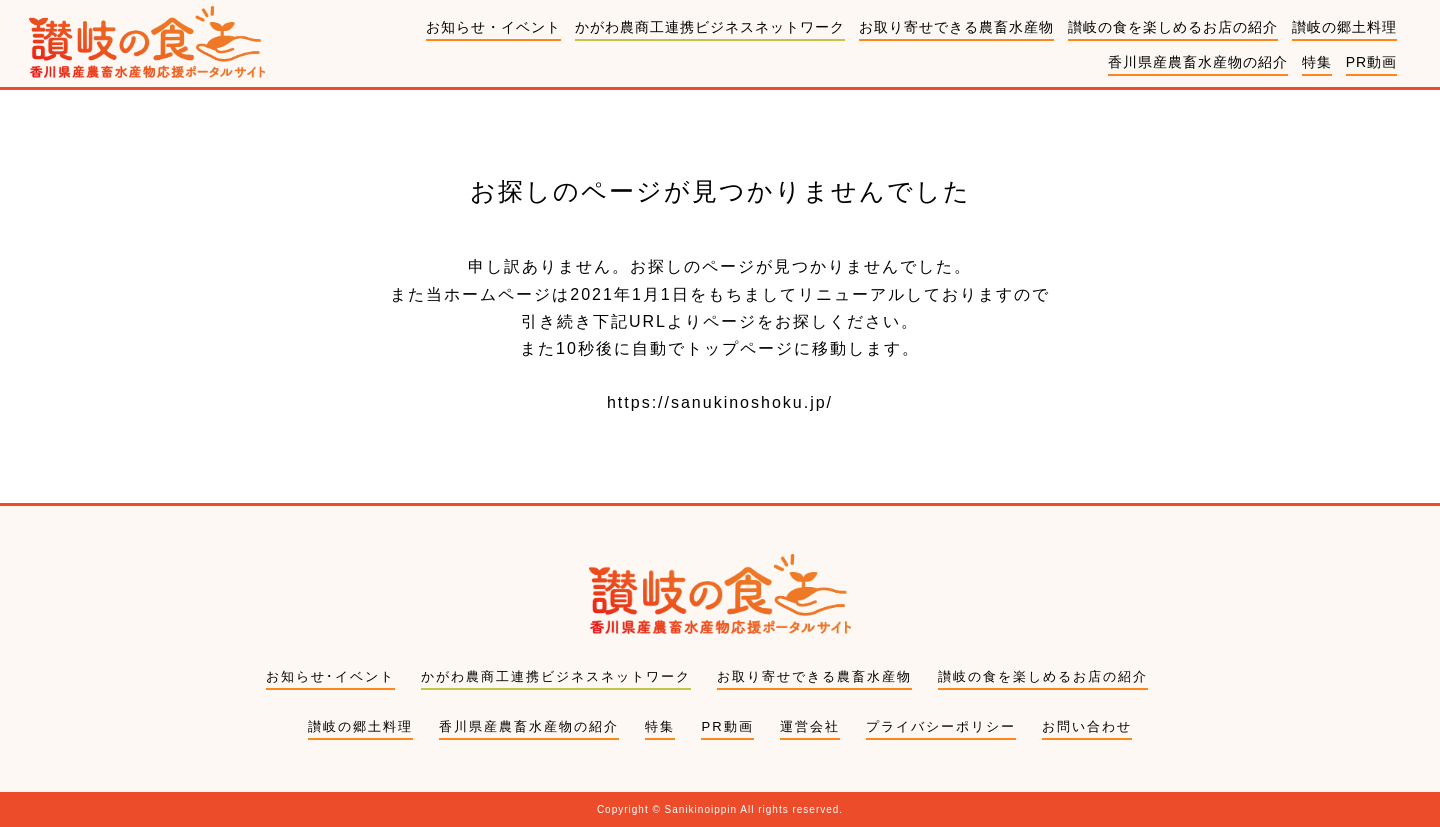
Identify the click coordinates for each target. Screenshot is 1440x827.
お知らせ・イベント (493, 27)
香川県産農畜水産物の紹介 (1198, 62)
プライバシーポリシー (941, 726)
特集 (1317, 62)
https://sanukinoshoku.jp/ (720, 402)
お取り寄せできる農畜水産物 (956, 27)
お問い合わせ (1087, 726)
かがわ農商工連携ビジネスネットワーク (710, 27)
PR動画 (1371, 62)
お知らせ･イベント (330, 676)
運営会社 (810, 726)
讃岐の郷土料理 (1344, 27)
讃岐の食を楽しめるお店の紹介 (1173, 27)
